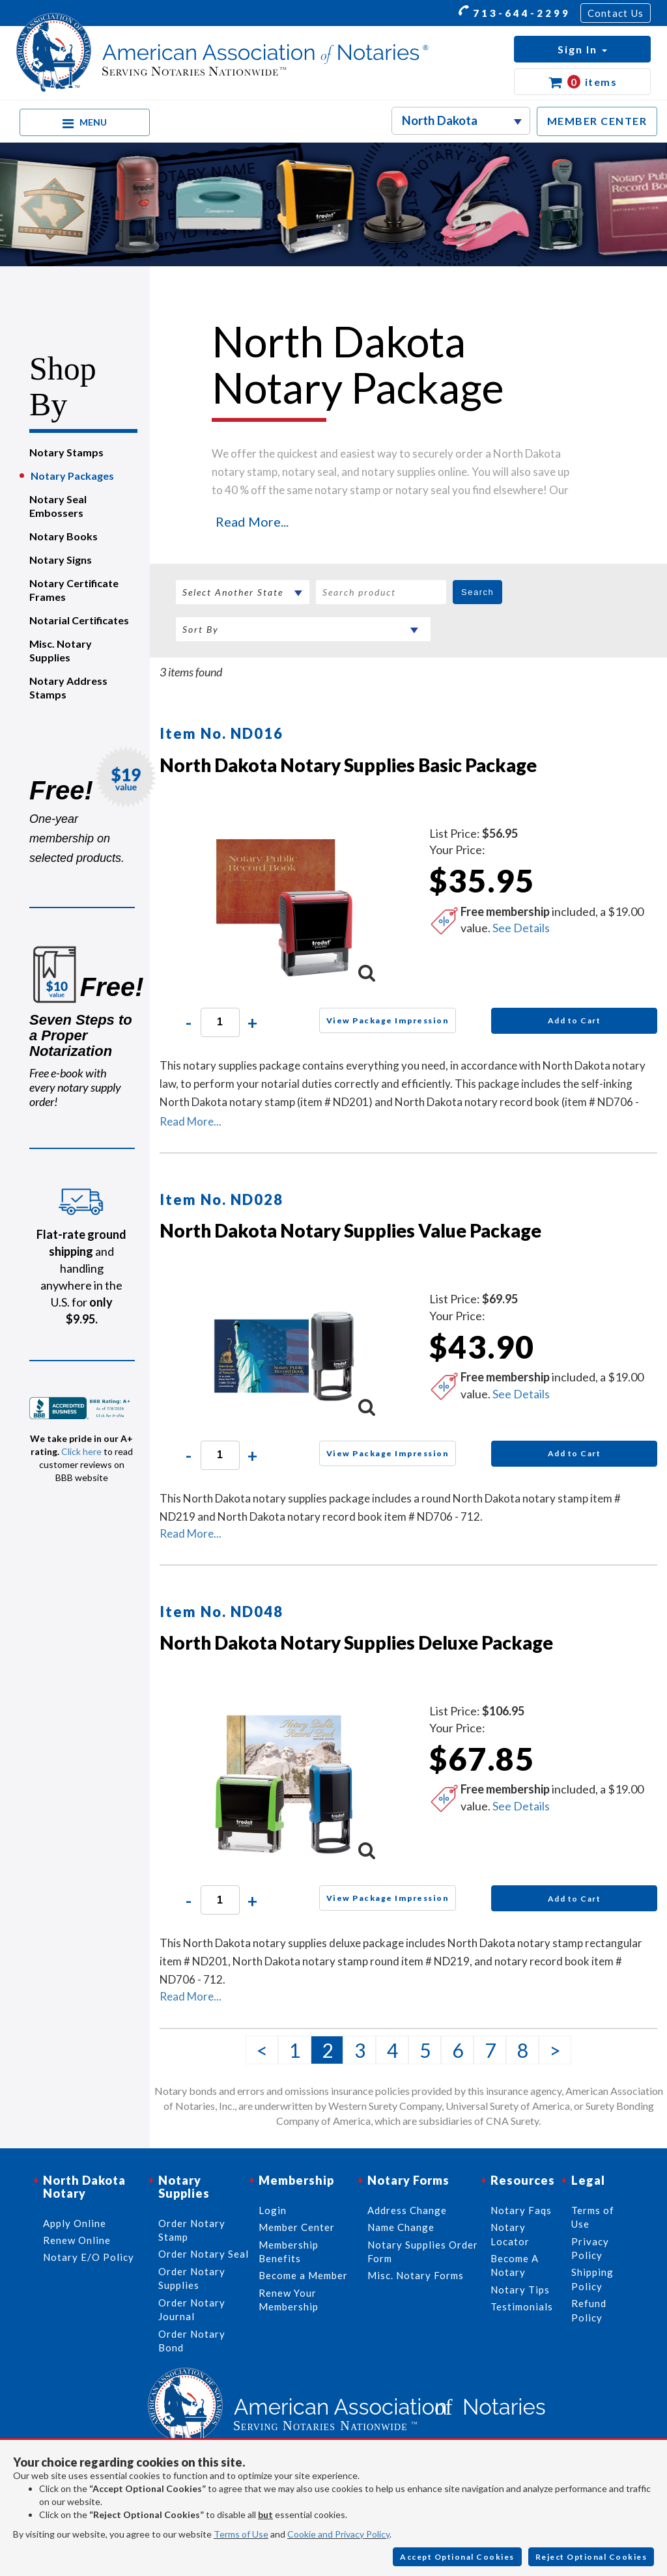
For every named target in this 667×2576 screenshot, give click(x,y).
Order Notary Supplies (191, 2278)
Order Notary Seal (203, 2254)
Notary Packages (72, 475)
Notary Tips (520, 2289)
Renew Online (77, 2240)
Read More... (252, 521)
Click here (81, 1451)
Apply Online (74, 2223)
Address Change (407, 2210)
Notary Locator (510, 2234)
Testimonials (521, 2306)
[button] (582, 49)
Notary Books (63, 536)
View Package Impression (387, 1020)
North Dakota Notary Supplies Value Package (350, 1230)
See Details (521, 928)
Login (273, 2210)
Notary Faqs (521, 2210)
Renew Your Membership (289, 2299)
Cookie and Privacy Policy (338, 2534)
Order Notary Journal (191, 2309)
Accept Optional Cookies (457, 2557)
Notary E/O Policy (88, 2257)
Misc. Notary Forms (415, 2275)
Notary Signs (60, 559)
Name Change (400, 2227)
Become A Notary (514, 2265)
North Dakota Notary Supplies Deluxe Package (356, 1642)
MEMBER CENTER (597, 121)
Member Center (297, 2227)
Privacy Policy (590, 2248)
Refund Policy (588, 2310)
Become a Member (303, 2275)
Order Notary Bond (191, 2340)
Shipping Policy (592, 2279)
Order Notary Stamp (191, 2230)
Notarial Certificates (79, 620)
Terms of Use (241, 2534)
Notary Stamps (66, 452)
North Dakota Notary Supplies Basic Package (348, 765)
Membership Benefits (289, 2251)
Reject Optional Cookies (591, 2557)
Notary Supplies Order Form (422, 2251)
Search (477, 592)
